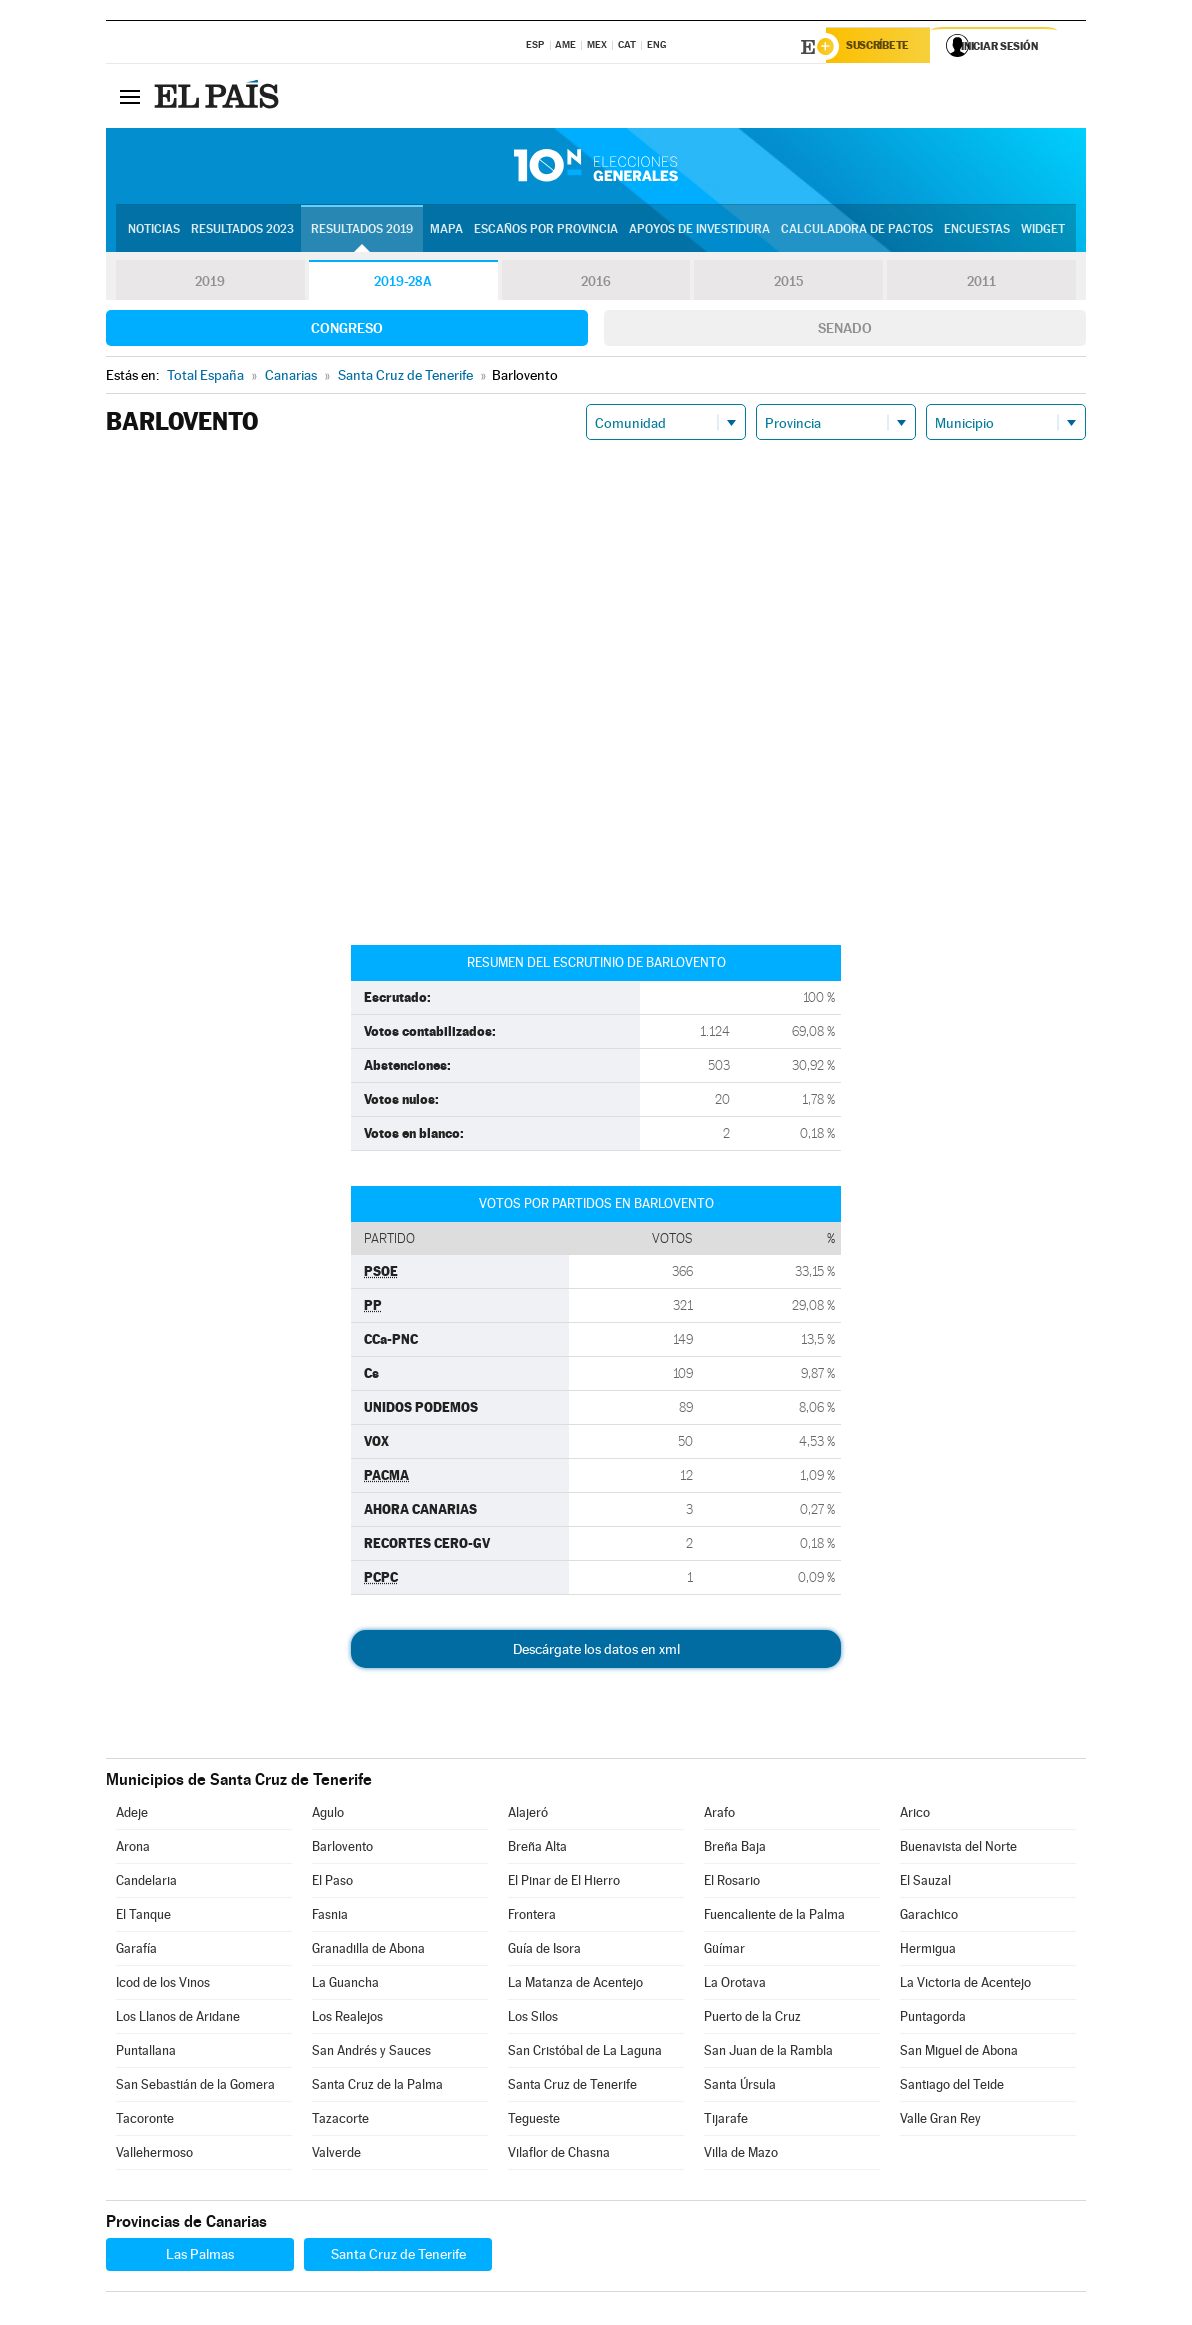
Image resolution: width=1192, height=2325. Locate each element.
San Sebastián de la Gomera (195, 2087)
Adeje (132, 1815)
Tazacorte (340, 2121)
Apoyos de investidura (699, 231)
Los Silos (533, 2019)
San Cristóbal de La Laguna (585, 2053)
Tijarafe (726, 2121)
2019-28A (403, 284)
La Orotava (735, 1985)
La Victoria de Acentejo (965, 1985)
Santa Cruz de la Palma (377, 2087)
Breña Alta (537, 1849)
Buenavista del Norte (958, 1849)
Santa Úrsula (740, 2087)
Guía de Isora (544, 1951)
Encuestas (977, 231)
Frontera (532, 1917)
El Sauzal (925, 1883)
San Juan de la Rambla (768, 2053)
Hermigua (928, 1951)
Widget (1043, 231)
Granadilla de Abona (368, 1951)
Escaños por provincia (546, 231)
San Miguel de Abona (959, 2053)
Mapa (446, 231)
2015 (789, 284)
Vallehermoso (154, 2155)
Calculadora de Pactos (857, 231)
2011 (981, 284)
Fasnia (330, 1917)
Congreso (347, 331)
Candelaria (146, 1883)
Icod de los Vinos (163, 1985)
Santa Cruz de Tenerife (572, 2087)
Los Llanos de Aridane (178, 2019)
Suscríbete (882, 47)
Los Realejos (347, 2019)
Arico (915, 1815)
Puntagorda (933, 2019)
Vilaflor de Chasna (559, 2155)
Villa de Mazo (741, 2155)
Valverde (336, 2155)
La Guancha (345, 1985)
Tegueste (534, 2121)
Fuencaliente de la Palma (774, 1917)
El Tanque (143, 1917)
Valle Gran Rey (940, 2121)
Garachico (929, 1917)
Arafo (719, 1815)
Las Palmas (200, 2257)
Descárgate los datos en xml (596, 1652)
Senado (845, 331)
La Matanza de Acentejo (575, 1985)
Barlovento (342, 1849)
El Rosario (732, 1883)
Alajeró (528, 1815)
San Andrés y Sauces (371, 2053)
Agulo (328, 1815)
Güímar (724, 1951)
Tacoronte (145, 2121)
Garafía (136, 1951)
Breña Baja (735, 1849)
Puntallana (146, 2053)
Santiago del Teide (952, 2087)
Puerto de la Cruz (752, 2019)
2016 (596, 284)
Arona (133, 1849)
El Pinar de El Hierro (564, 1883)
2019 (210, 284)
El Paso (332, 1883)
